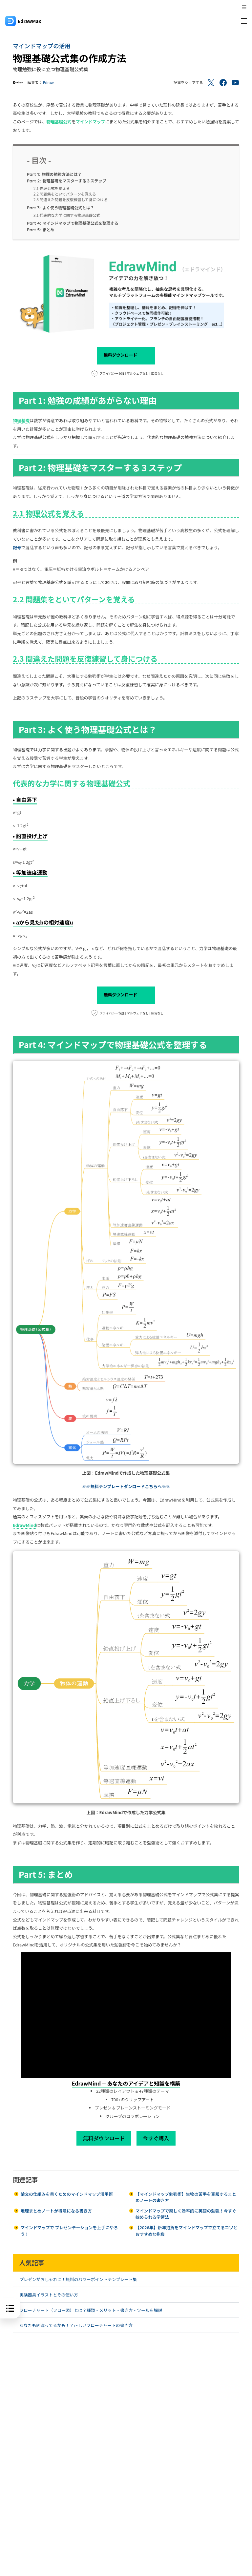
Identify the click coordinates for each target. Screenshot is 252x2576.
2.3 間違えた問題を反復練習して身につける (70, 199)
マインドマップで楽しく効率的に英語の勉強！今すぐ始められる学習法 (186, 2214)
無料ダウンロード (126, 355)
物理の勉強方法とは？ (54, 174)
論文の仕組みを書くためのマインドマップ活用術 (66, 2194)
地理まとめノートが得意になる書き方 (56, 2211)
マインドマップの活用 (42, 46)
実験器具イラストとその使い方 (48, 2295)
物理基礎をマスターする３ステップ (66, 181)
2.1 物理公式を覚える (51, 188)
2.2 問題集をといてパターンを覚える (64, 194)
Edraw (48, 82)
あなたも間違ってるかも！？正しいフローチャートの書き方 (76, 2325)
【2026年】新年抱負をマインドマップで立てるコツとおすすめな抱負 (187, 2230)
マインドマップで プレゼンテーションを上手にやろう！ (69, 2230)
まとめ (40, 230)
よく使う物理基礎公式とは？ (60, 208)
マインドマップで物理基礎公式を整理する (72, 223)
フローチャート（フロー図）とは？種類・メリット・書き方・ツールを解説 (90, 2310)
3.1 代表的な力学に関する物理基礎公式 (66, 215)
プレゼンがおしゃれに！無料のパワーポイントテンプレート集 (78, 2279)
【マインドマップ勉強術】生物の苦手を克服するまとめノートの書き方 (186, 2197)
